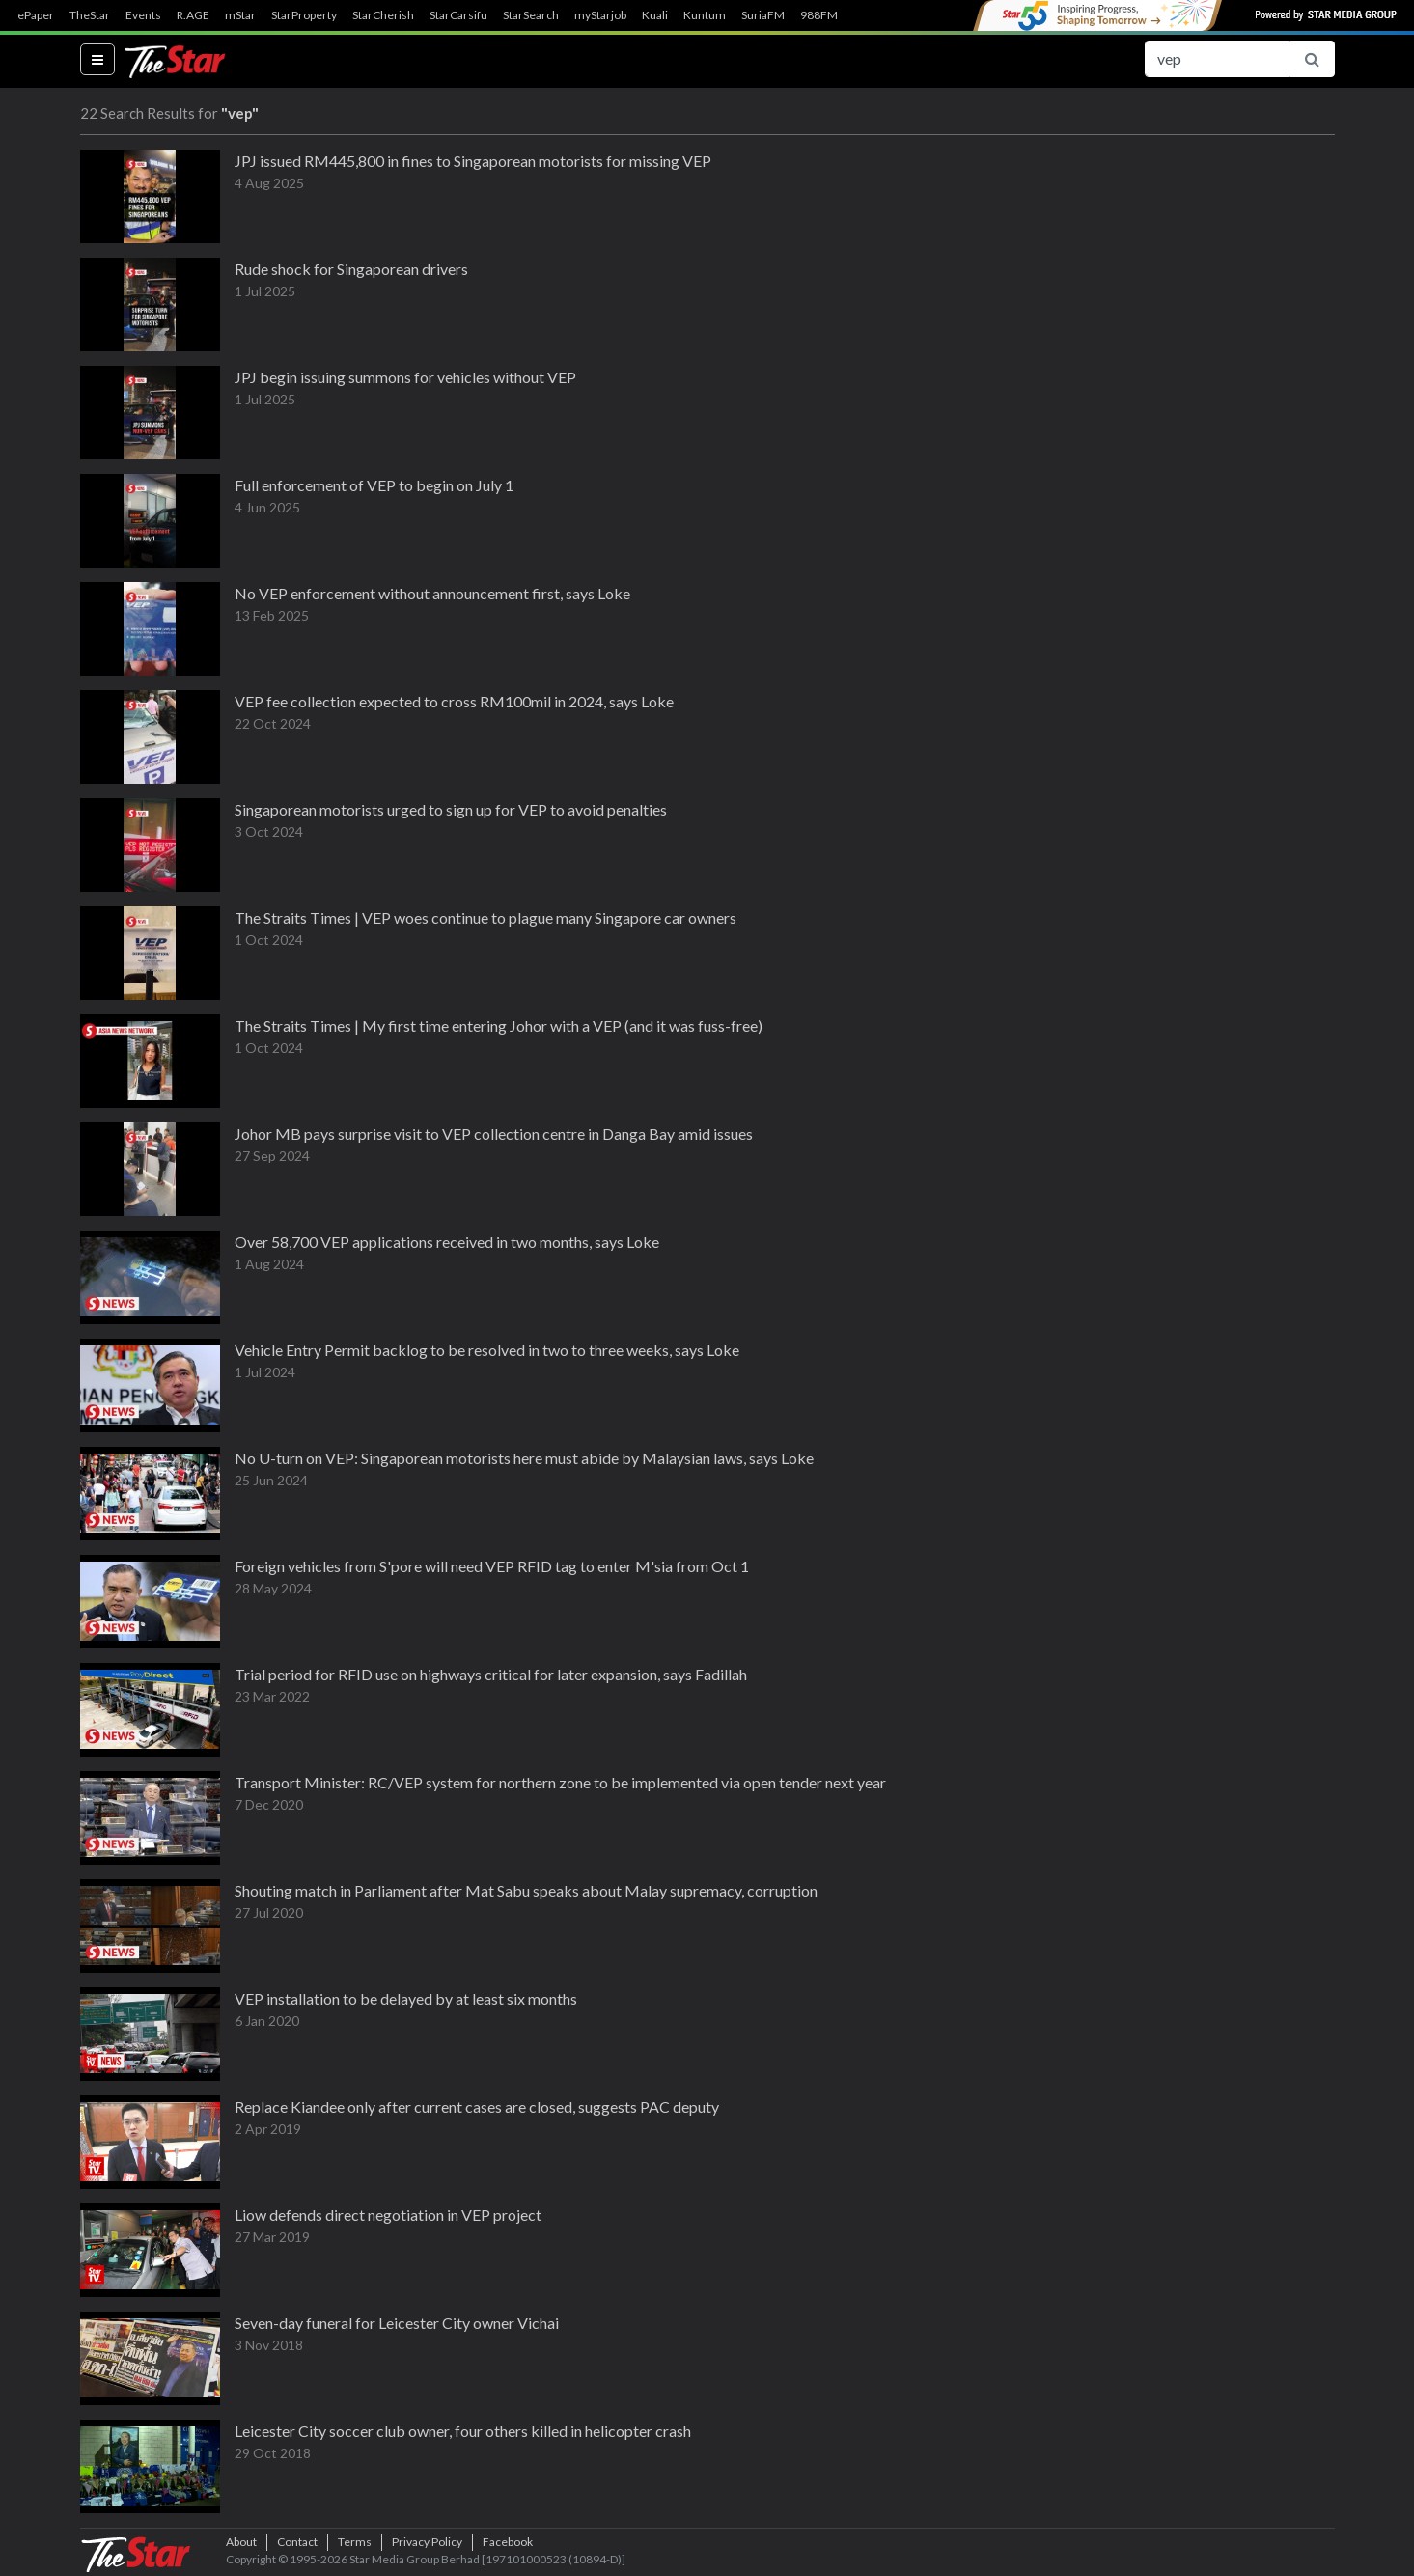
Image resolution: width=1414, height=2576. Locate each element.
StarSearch (531, 15)
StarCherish (383, 15)
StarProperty (304, 15)
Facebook (508, 2541)
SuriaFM (763, 15)
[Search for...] (1217, 59)
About (241, 2541)
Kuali (655, 15)
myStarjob (600, 15)
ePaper (35, 15)
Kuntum (704, 15)
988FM (819, 15)
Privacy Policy (427, 2541)
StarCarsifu (458, 15)
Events (143, 15)
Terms (355, 2541)
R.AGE (193, 15)
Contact (297, 2541)
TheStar (89, 15)
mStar (240, 15)
